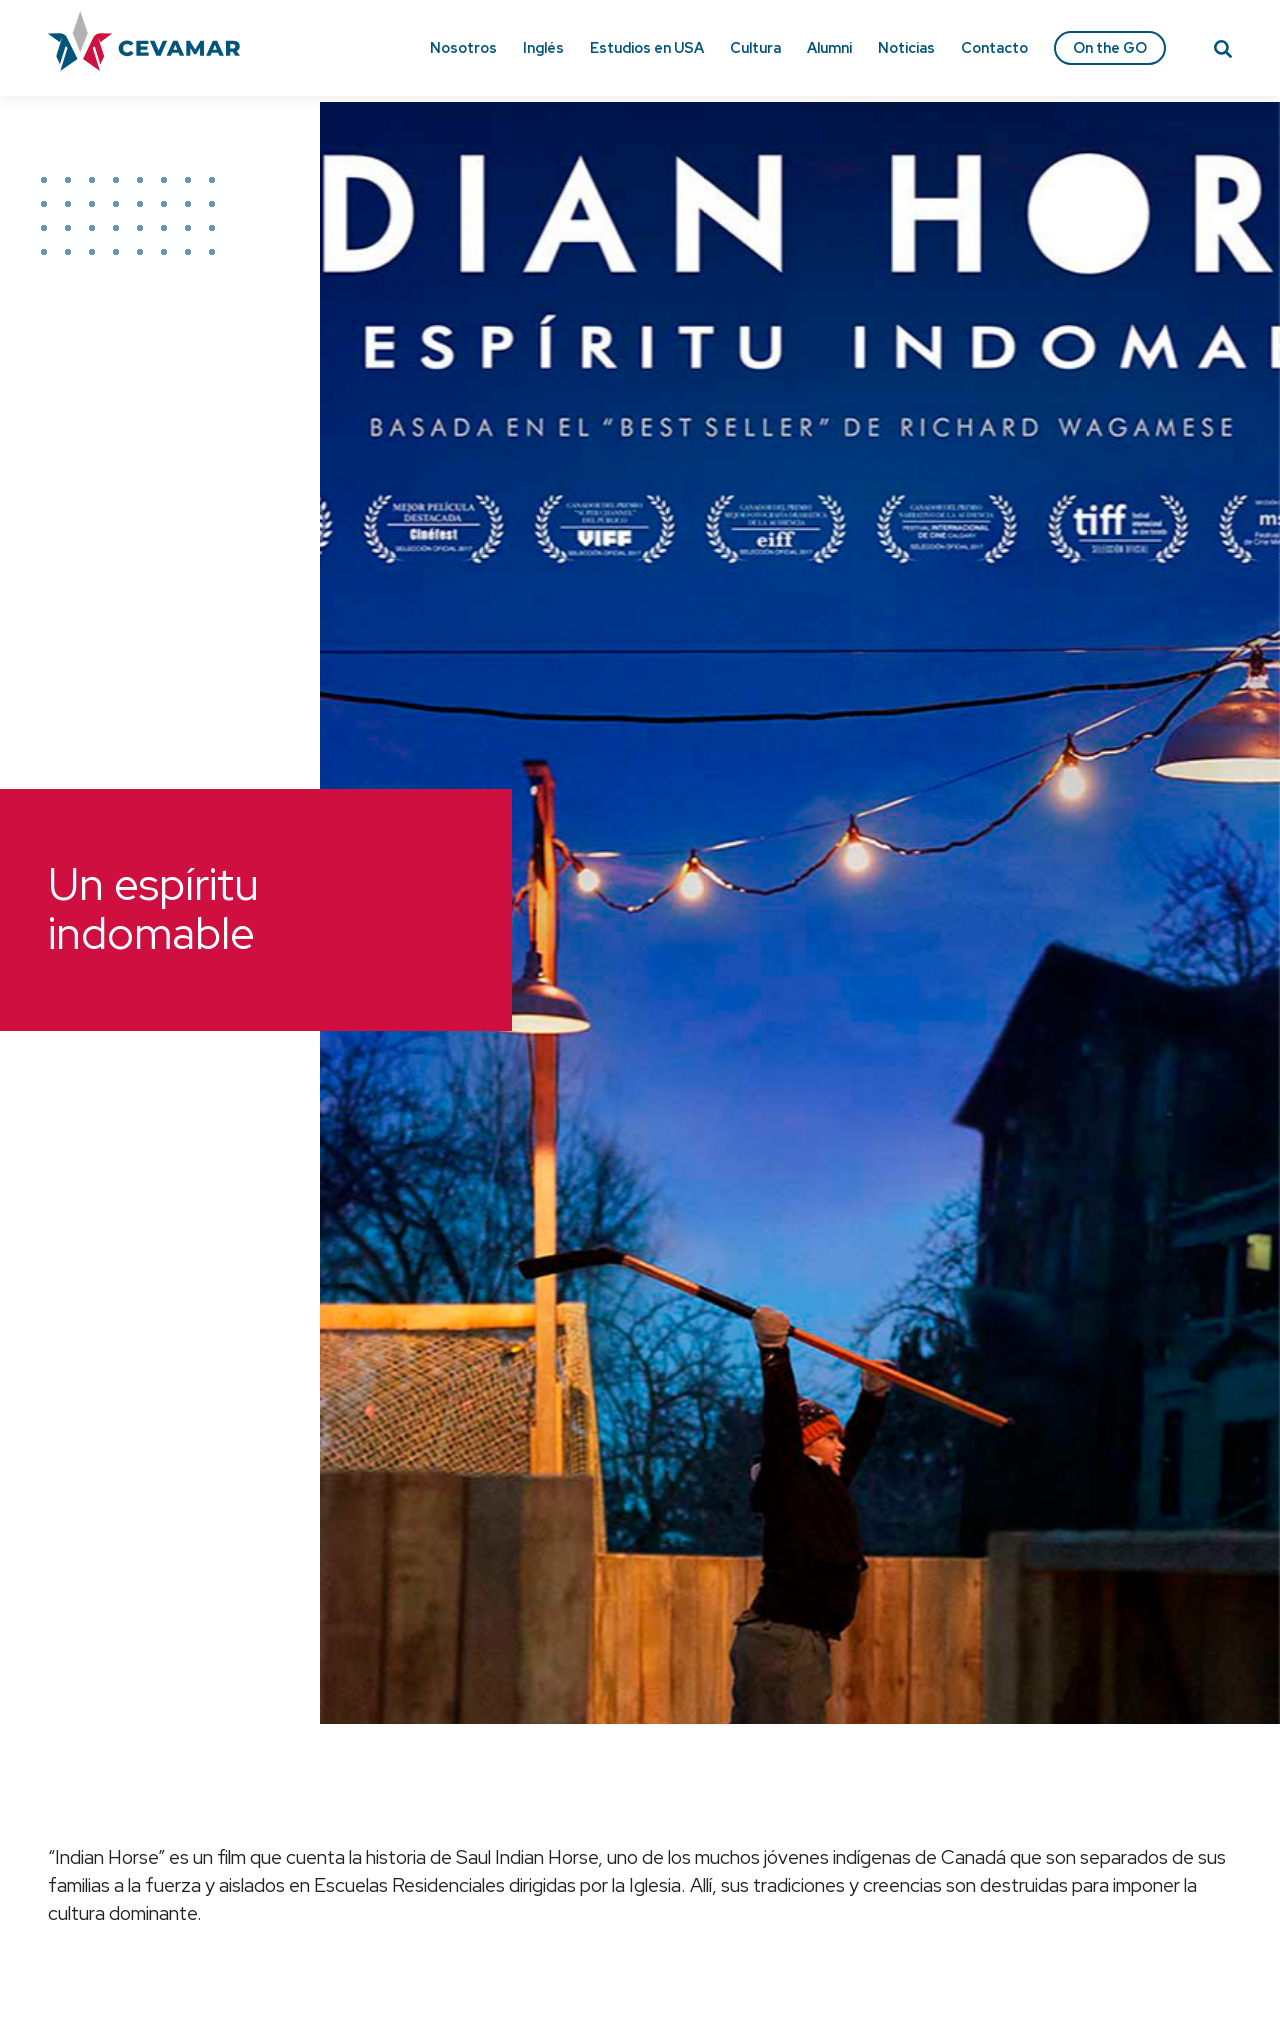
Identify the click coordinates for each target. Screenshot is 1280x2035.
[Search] (1223, 52)
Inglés (543, 47)
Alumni (829, 47)
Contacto (994, 47)
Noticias (906, 47)
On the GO (1110, 47)
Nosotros (463, 47)
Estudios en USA (647, 47)
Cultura (755, 47)
